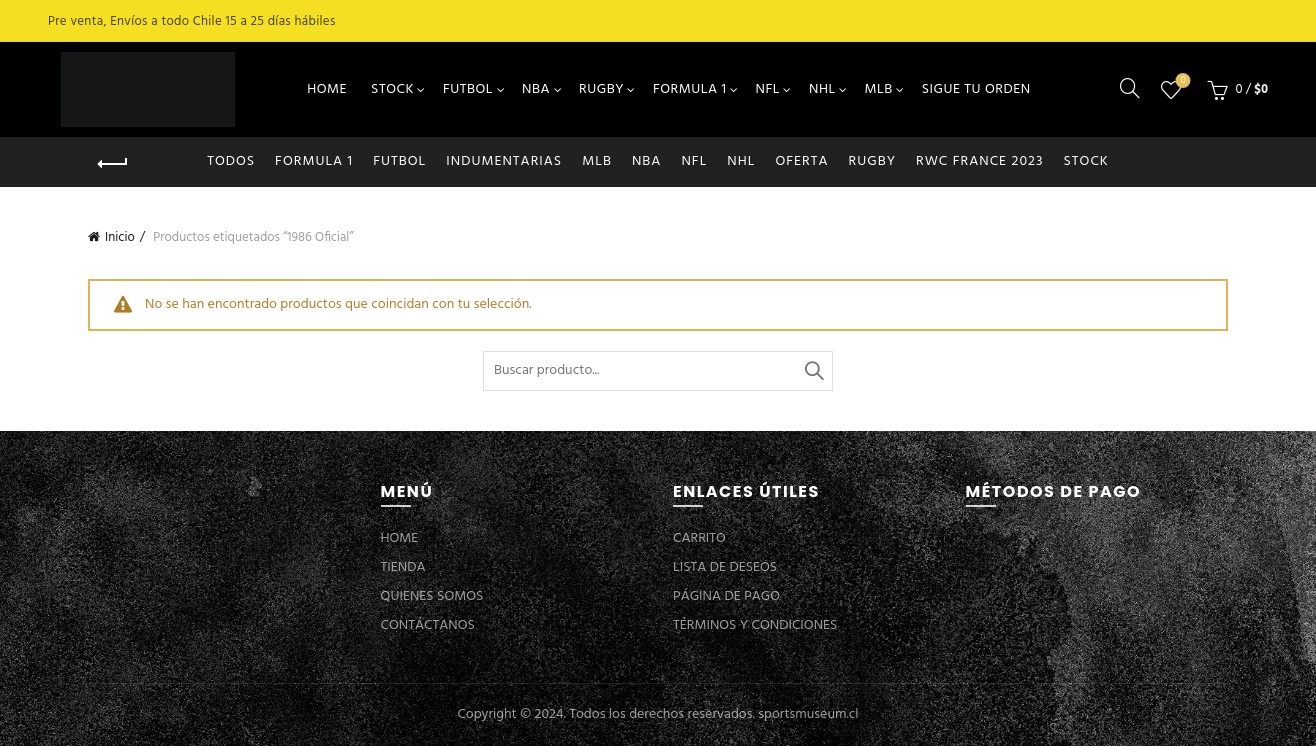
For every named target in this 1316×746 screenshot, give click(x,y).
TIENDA (403, 567)
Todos (231, 161)
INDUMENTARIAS (504, 161)
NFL (768, 89)
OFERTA (801, 161)
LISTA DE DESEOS (725, 567)
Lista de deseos (1181, 81)
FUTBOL (468, 89)
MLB (879, 89)
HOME (327, 89)
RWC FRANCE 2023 (980, 161)
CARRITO (699, 538)
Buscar (813, 371)
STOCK (392, 89)
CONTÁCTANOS (428, 625)
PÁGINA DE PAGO (726, 596)
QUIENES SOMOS (432, 596)
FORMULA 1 (690, 89)
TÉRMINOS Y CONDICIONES (755, 625)
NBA (536, 89)
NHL (822, 89)
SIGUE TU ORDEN (976, 89)
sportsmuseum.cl (808, 714)
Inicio (120, 237)
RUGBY (601, 89)
